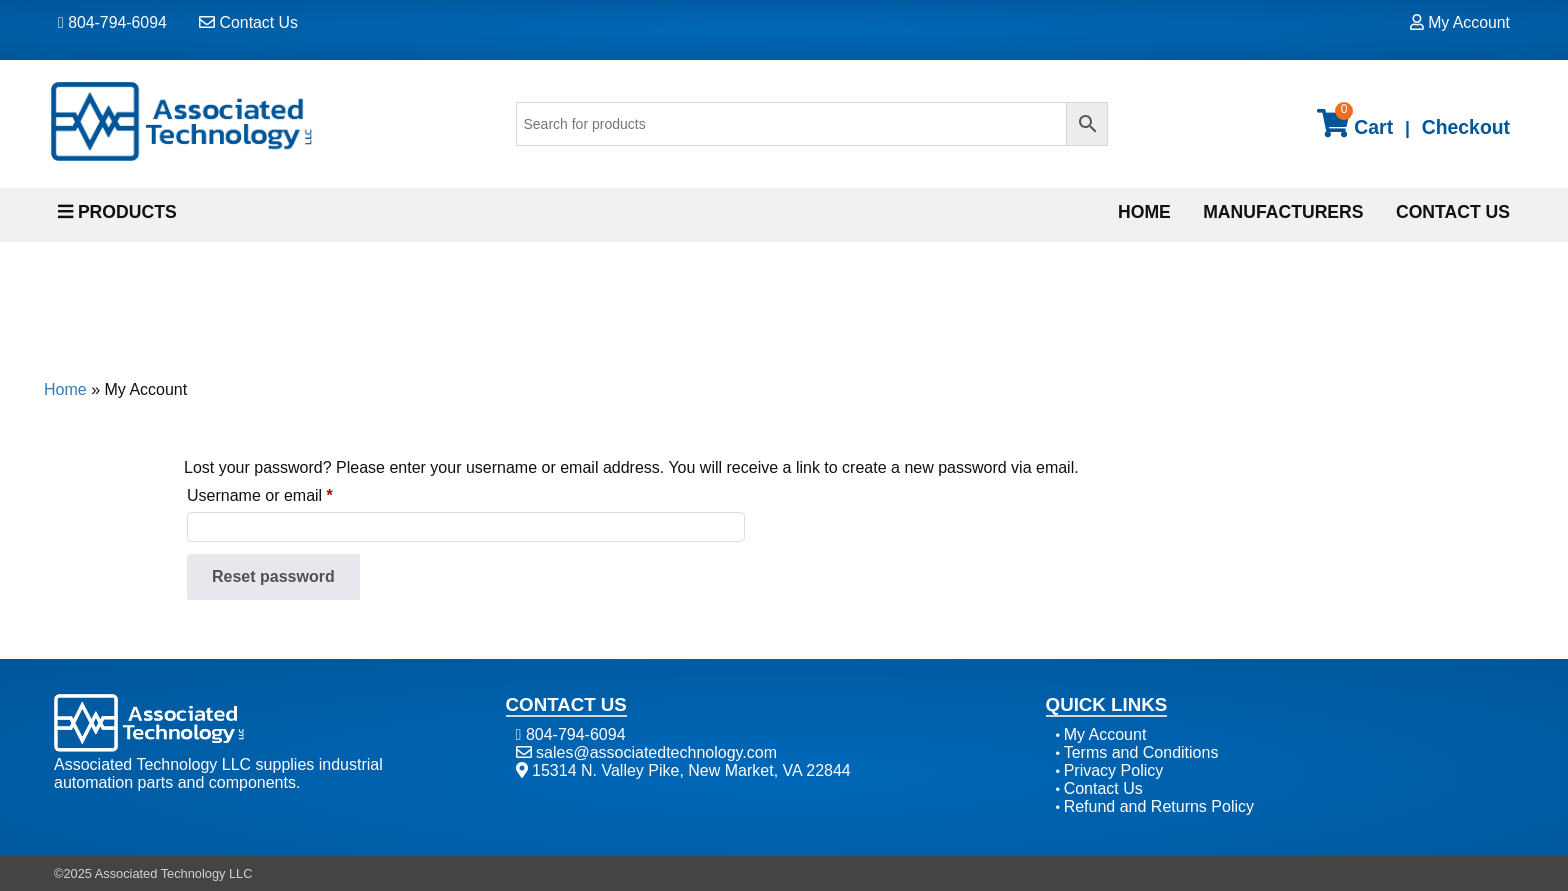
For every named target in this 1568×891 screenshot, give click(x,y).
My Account (1460, 22)
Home (1144, 212)
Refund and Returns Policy (1159, 806)
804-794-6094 (112, 22)
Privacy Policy (1114, 770)
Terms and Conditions (1141, 752)
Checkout (1466, 127)
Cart (1355, 121)
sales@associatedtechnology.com (646, 752)
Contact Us (248, 22)
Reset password (273, 576)
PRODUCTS (117, 212)
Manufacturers (1283, 212)
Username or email (292, 492)
